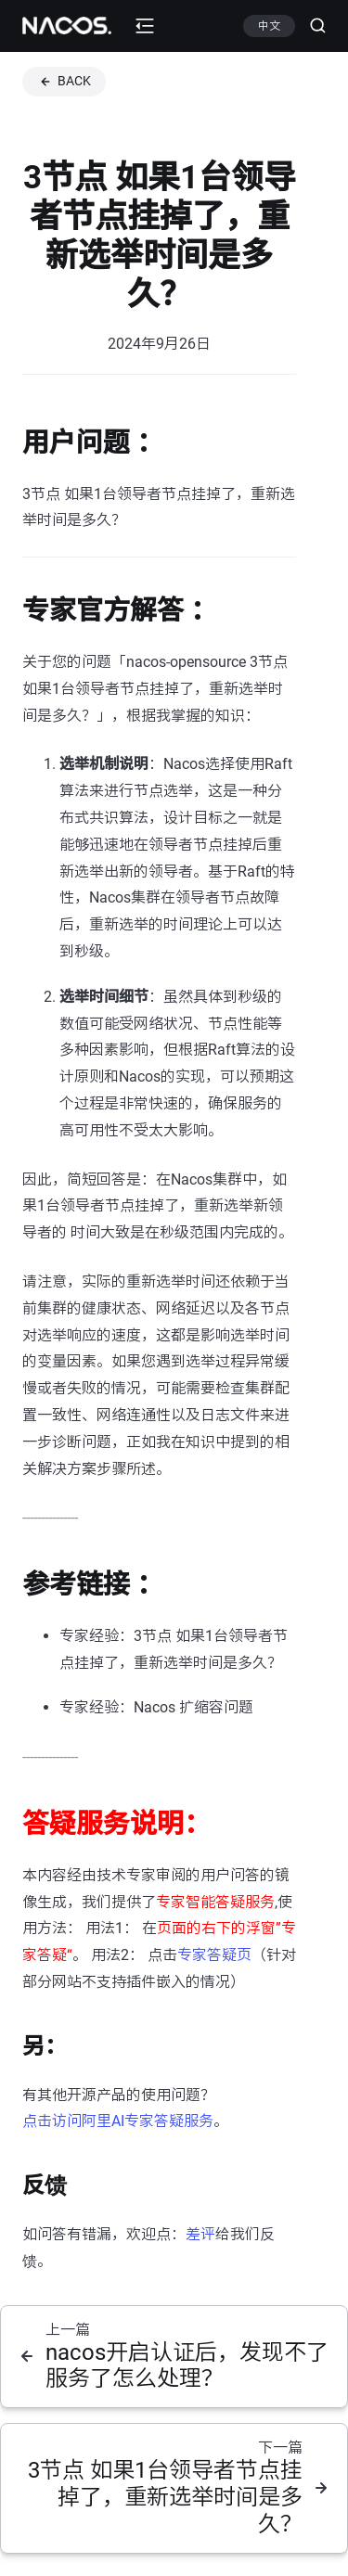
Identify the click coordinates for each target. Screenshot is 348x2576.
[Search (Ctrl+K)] (310, 26)
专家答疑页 (214, 1955)
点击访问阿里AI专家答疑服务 (117, 2121)
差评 (200, 2234)
